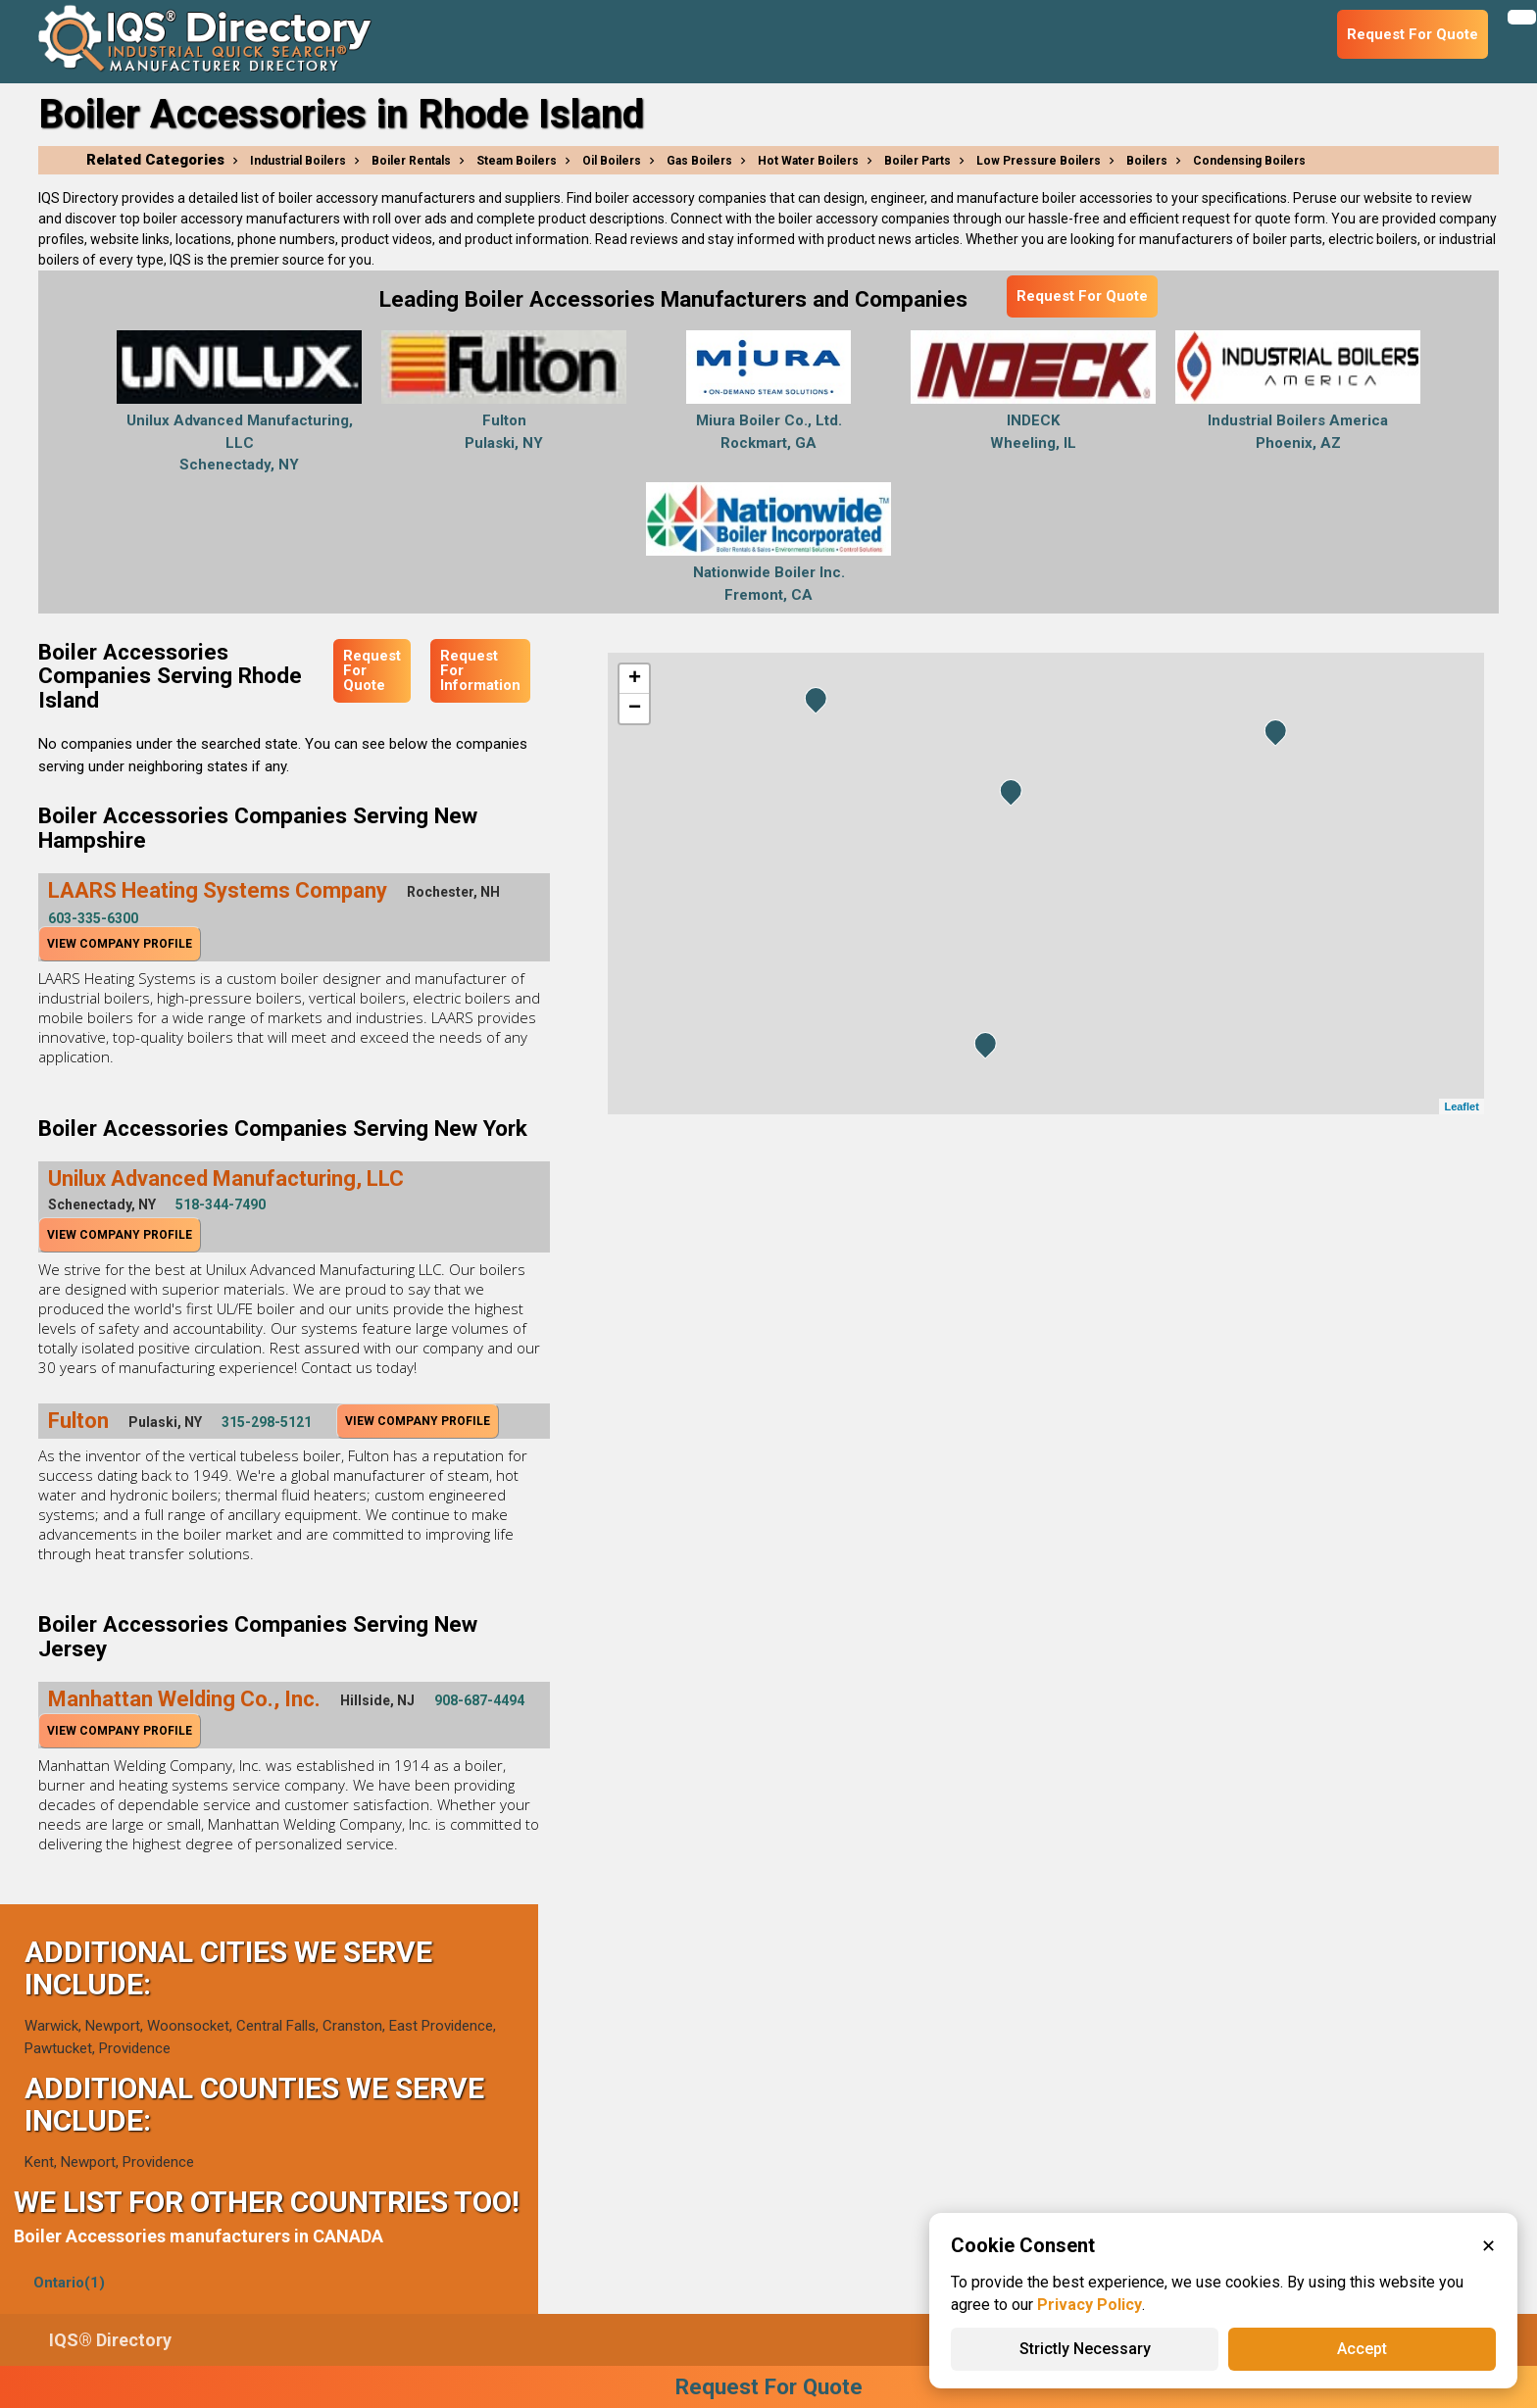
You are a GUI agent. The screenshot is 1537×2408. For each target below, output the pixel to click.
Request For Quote (1082, 296)
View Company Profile (119, 944)
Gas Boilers (699, 161)
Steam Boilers (516, 161)
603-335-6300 (93, 918)
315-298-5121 (267, 1422)
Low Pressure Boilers (1038, 161)
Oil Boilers (611, 161)
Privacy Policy (1089, 2304)
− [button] (634, 708)
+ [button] (634, 679)
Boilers (1146, 161)
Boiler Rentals (411, 161)
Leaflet (1461, 1106)
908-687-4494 (479, 1700)
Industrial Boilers (298, 161)
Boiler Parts (917, 161)
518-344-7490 (220, 1204)
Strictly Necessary (1085, 2348)
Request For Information (480, 670)
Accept (1362, 2348)
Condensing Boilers (1249, 161)
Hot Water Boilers (808, 161)
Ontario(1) (69, 2282)
